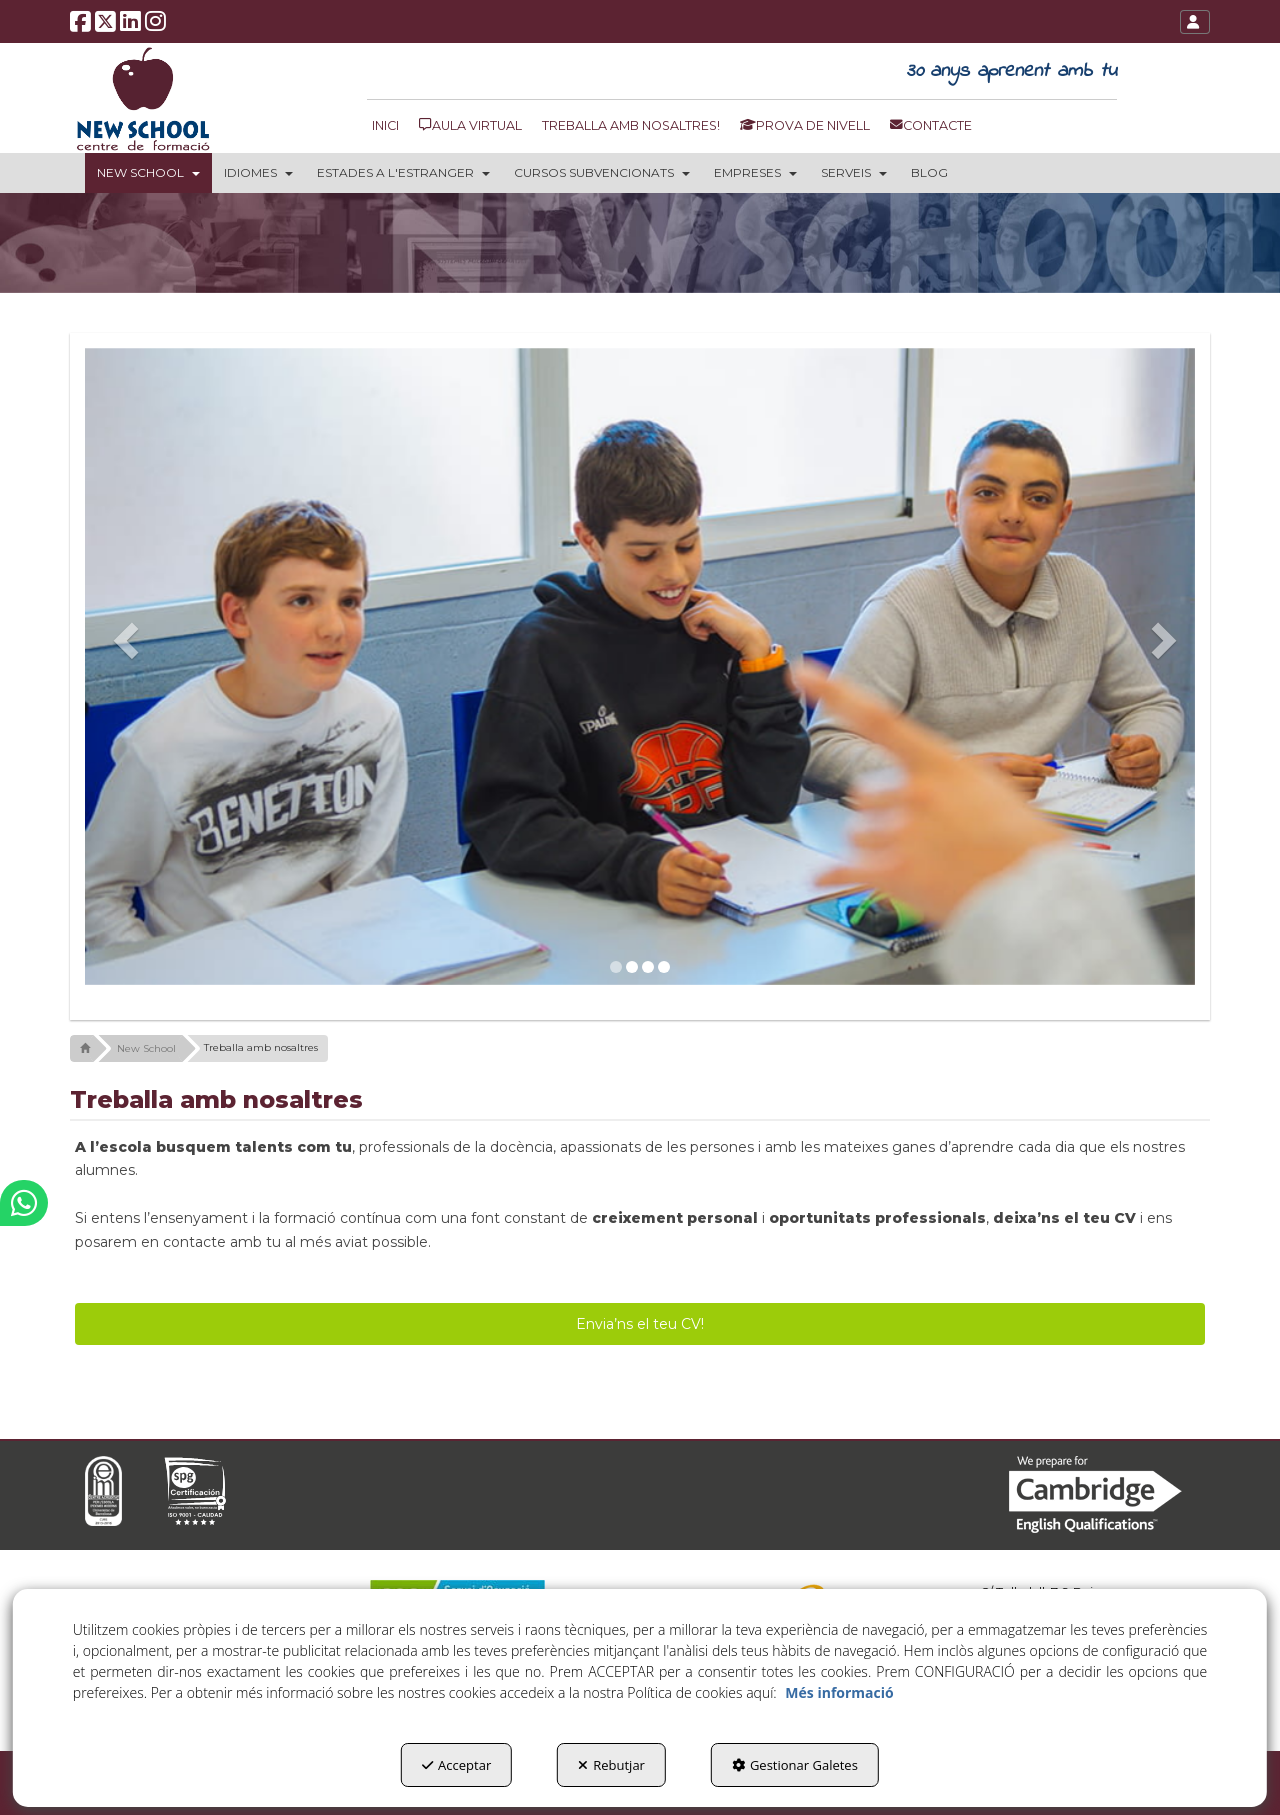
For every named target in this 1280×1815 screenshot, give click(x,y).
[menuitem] (390, 125)
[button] (81, 27)
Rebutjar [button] (611, 1765)
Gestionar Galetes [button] (795, 1765)
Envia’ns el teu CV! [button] (640, 1324)
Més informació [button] (839, 1692)
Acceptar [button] (456, 1765)
